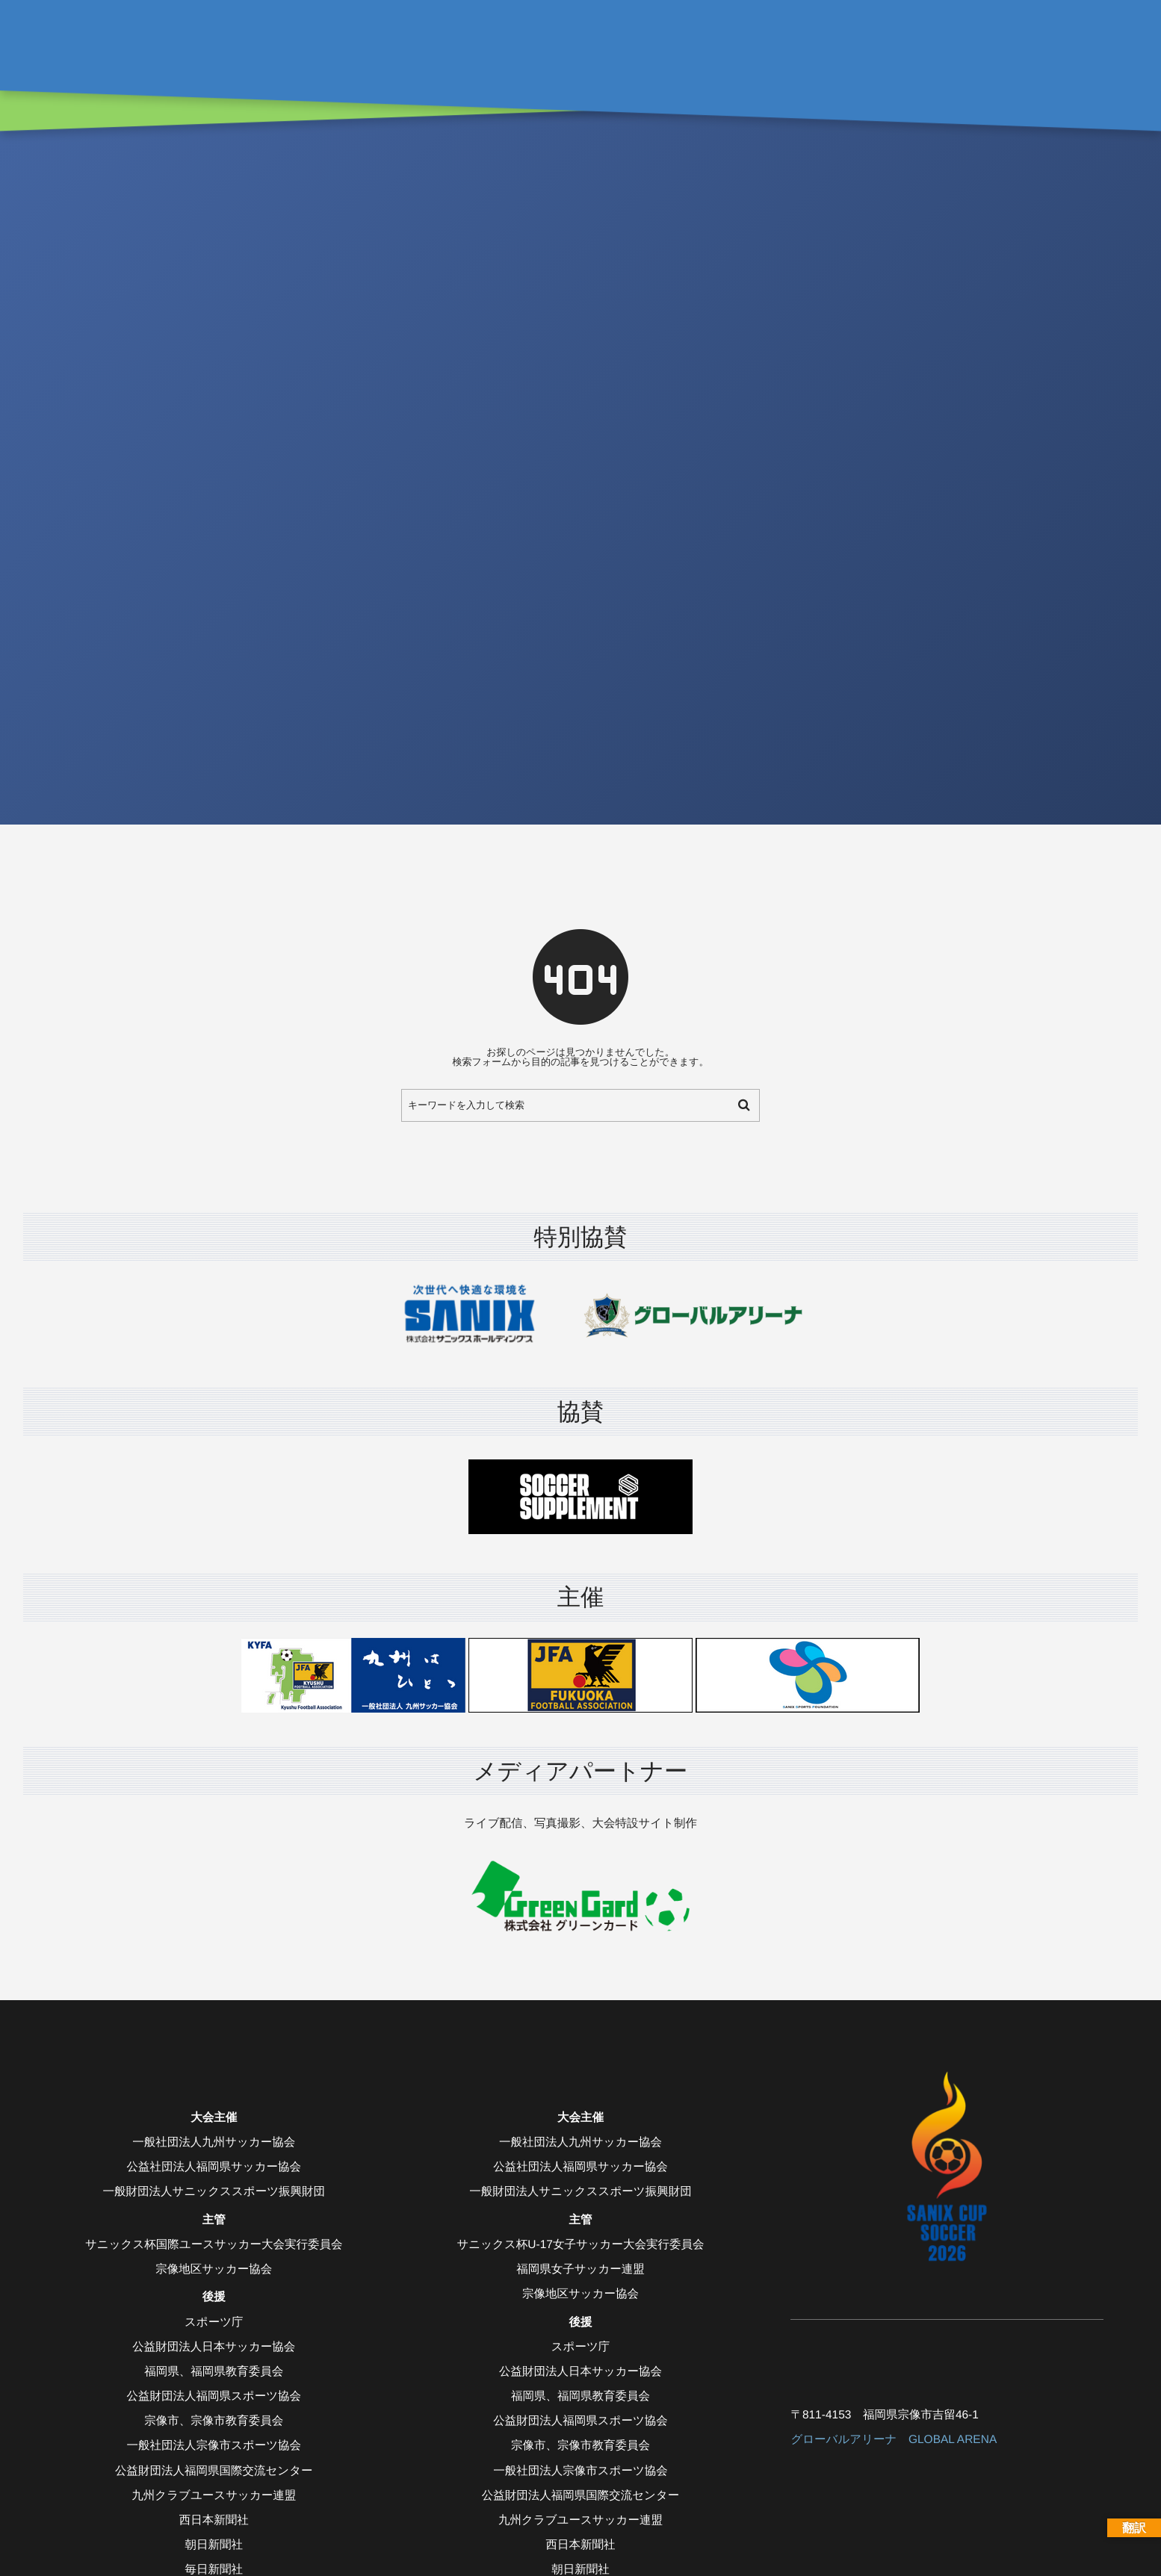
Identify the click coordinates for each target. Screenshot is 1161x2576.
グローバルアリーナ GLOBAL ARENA (893, 2439)
